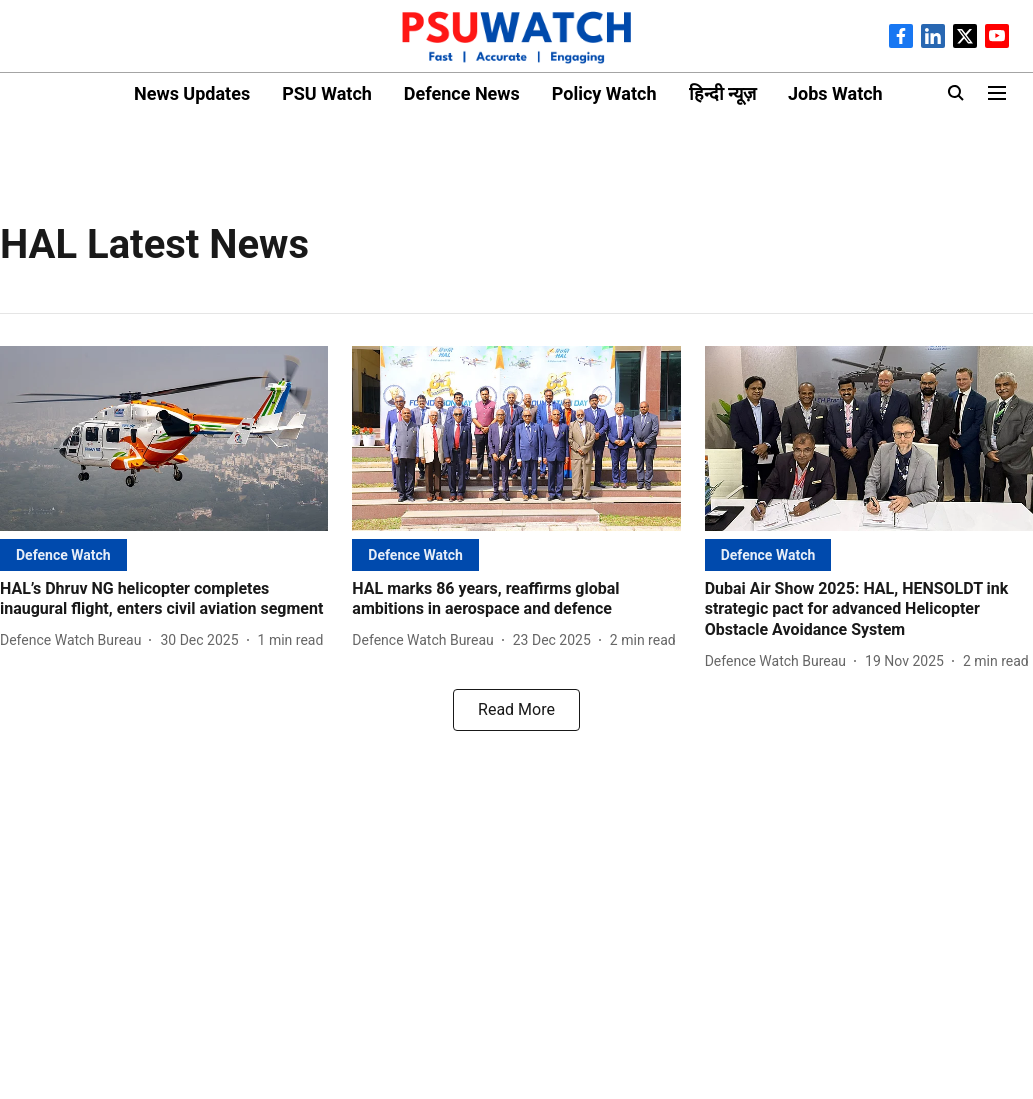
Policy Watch (604, 93)
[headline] (164, 600)
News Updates (192, 93)
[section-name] (63, 554)
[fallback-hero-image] (164, 438)
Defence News (462, 93)
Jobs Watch (835, 93)
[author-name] (74, 640)
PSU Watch (327, 93)
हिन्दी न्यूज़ (722, 93)
